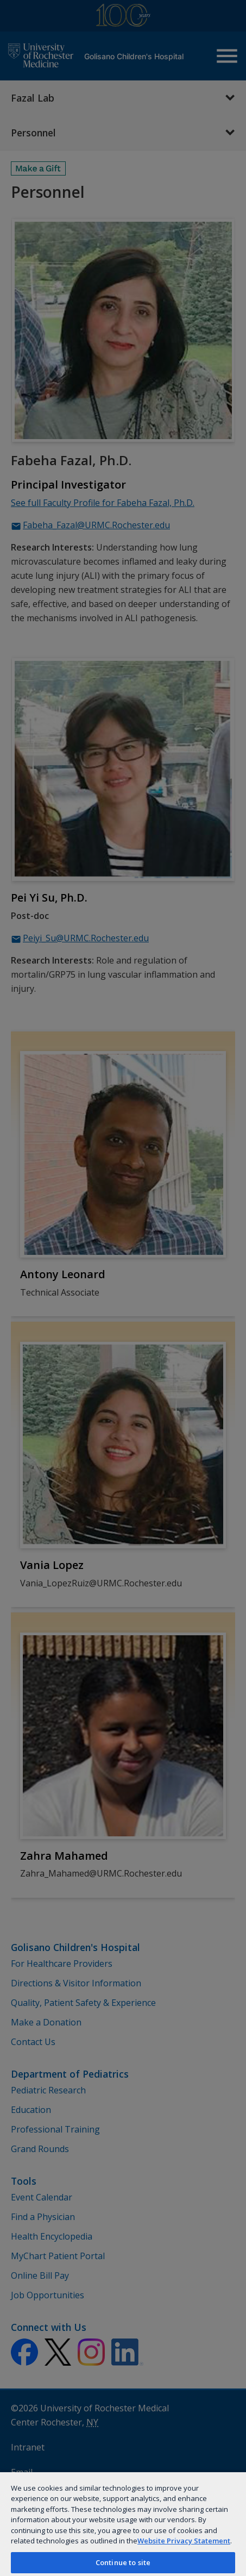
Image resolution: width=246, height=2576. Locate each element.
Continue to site (123, 2562)
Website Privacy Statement (183, 2541)
